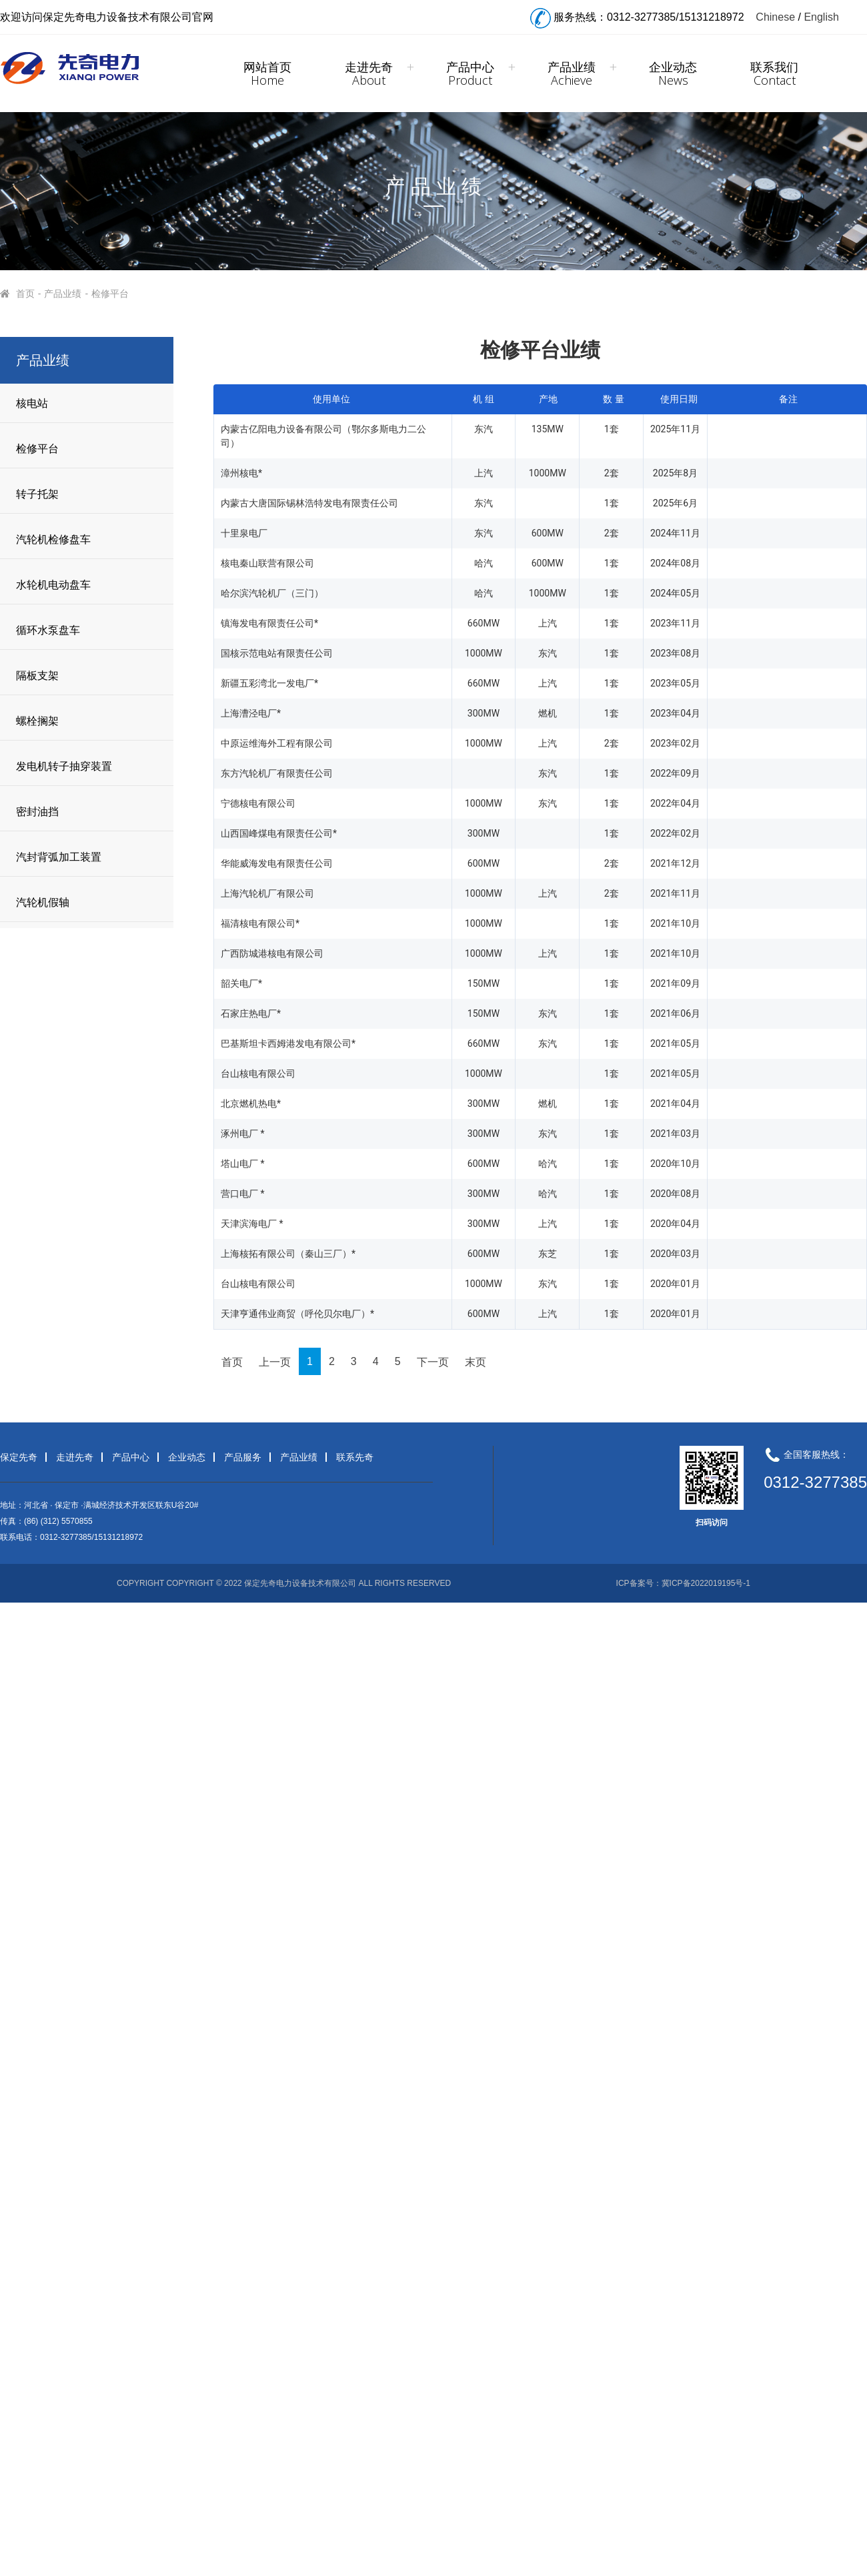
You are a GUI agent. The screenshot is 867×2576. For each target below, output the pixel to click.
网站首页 (267, 73)
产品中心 (470, 73)
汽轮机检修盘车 (53, 539)
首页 (26, 293)
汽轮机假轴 (42, 902)
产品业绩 (572, 73)
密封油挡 (37, 811)
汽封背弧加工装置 (58, 857)
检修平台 (110, 293)
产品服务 (242, 1457)
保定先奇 (18, 1457)
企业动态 (673, 73)
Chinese (775, 17)
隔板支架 (37, 675)
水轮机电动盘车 (53, 584)
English (821, 17)
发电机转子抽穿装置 (64, 766)
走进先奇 (369, 73)
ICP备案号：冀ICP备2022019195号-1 (683, 1583)
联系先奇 (354, 1457)
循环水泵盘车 (48, 630)
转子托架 (37, 494)
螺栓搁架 (37, 721)
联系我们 (774, 73)
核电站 (32, 403)
